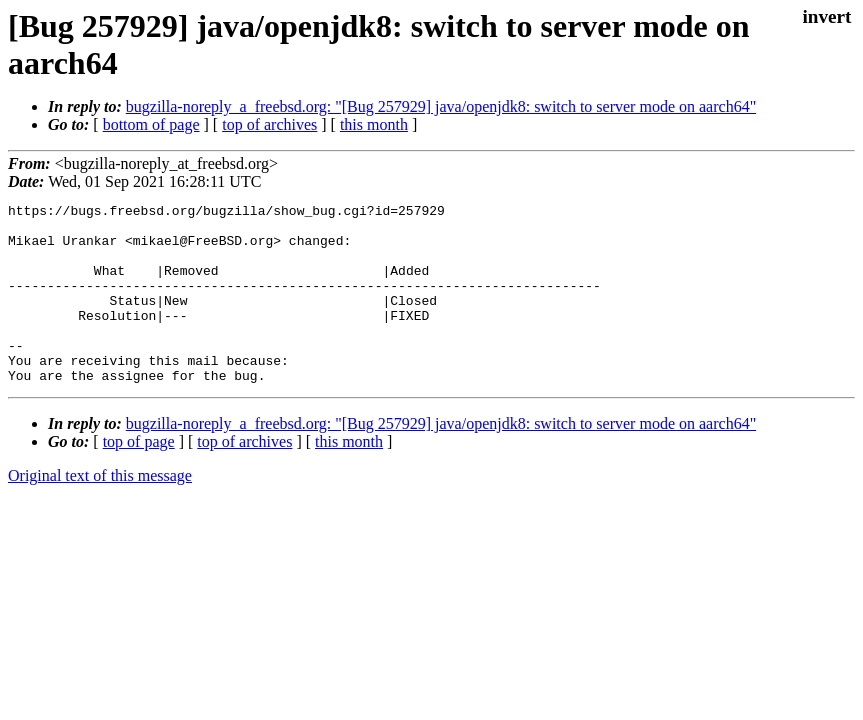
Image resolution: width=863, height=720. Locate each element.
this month (374, 124)
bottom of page (151, 124)
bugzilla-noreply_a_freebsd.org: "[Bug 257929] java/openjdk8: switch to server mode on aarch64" (441, 106)
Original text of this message (100, 511)
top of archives (269, 124)
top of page (139, 477)
